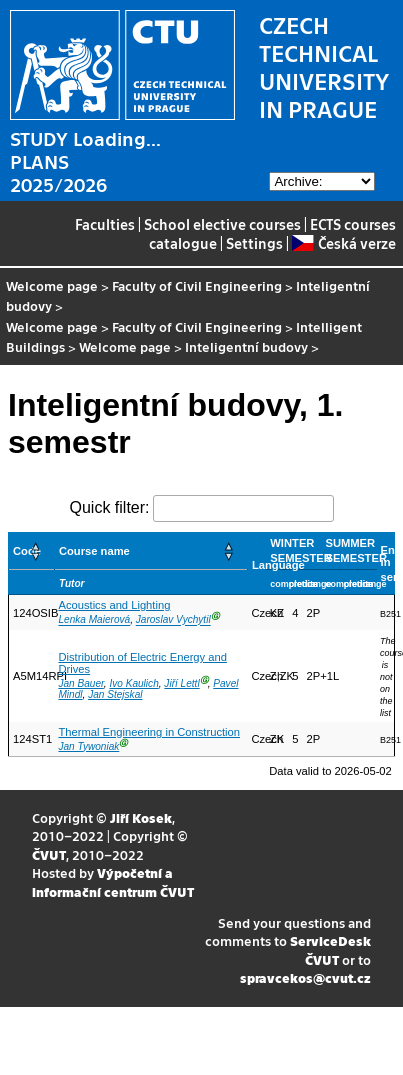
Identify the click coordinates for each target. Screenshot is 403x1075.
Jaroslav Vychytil (173, 620)
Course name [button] (94, 551)
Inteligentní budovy (246, 346)
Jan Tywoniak (88, 746)
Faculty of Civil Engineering (197, 285)
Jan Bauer (80, 683)
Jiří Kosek (141, 817)
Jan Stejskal (115, 694)
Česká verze (343, 243)
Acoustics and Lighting (114, 605)
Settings (254, 243)
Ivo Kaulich (133, 683)
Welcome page (52, 285)
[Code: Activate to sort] (32, 551)
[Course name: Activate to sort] (150, 551)
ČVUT (49, 854)
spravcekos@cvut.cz (305, 977)
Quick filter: (109, 507)
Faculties (105, 224)
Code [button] (27, 551)
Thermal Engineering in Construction (149, 732)
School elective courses (222, 224)
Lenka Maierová (94, 620)
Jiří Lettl (181, 683)
